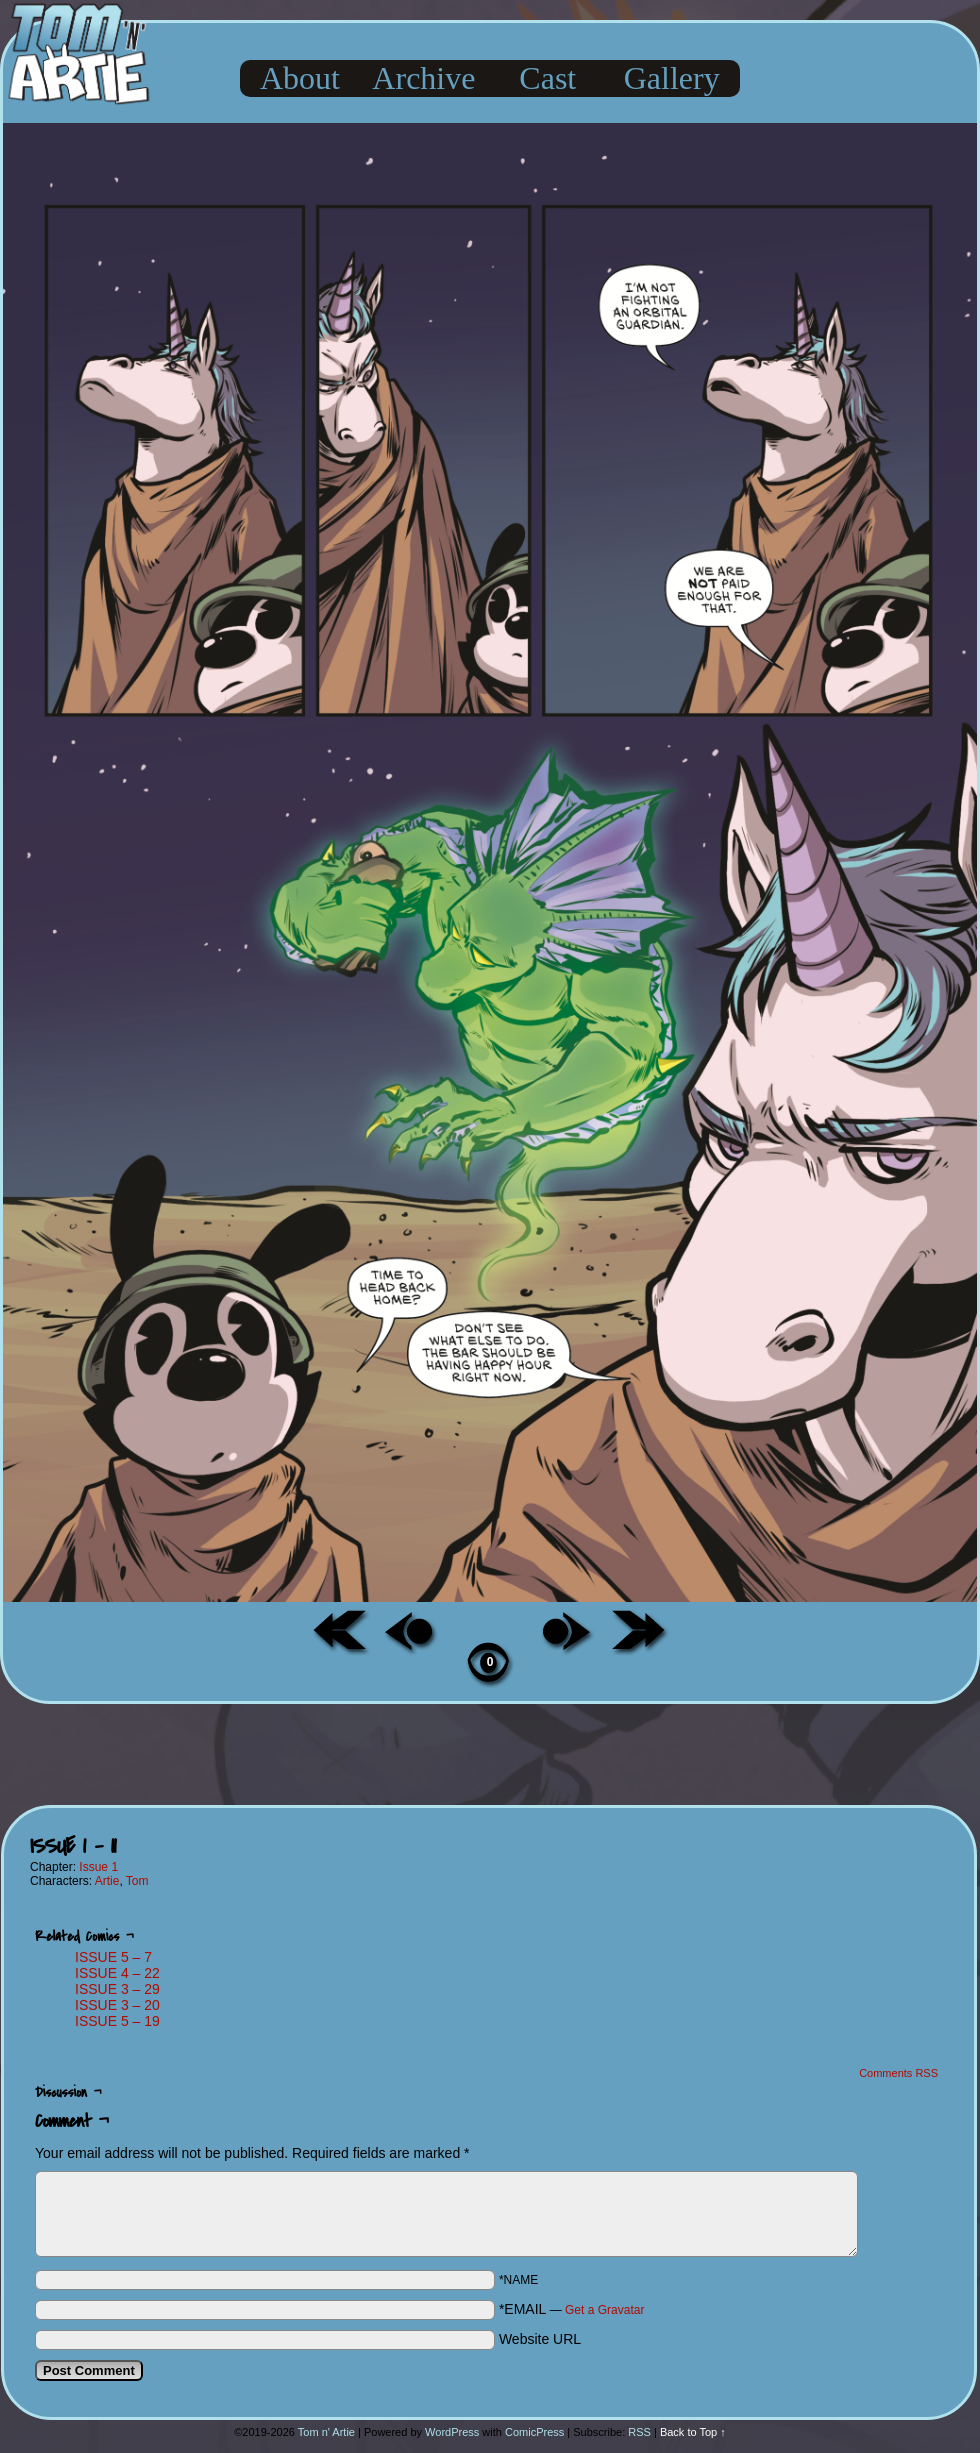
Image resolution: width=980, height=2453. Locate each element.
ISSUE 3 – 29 (117, 1989)
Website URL (540, 2339)
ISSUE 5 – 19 (117, 2021)
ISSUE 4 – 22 (117, 1973)
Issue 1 (98, 1867)
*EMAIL (572, 2309)
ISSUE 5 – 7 (113, 1957)
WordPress (452, 2432)
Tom (137, 1881)
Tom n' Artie (326, 2432)
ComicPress (534, 2432)
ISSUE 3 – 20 (117, 2005)
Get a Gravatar (604, 2310)
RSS (639, 2432)
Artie (107, 1881)
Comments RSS (898, 2073)
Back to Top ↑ (693, 2432)
